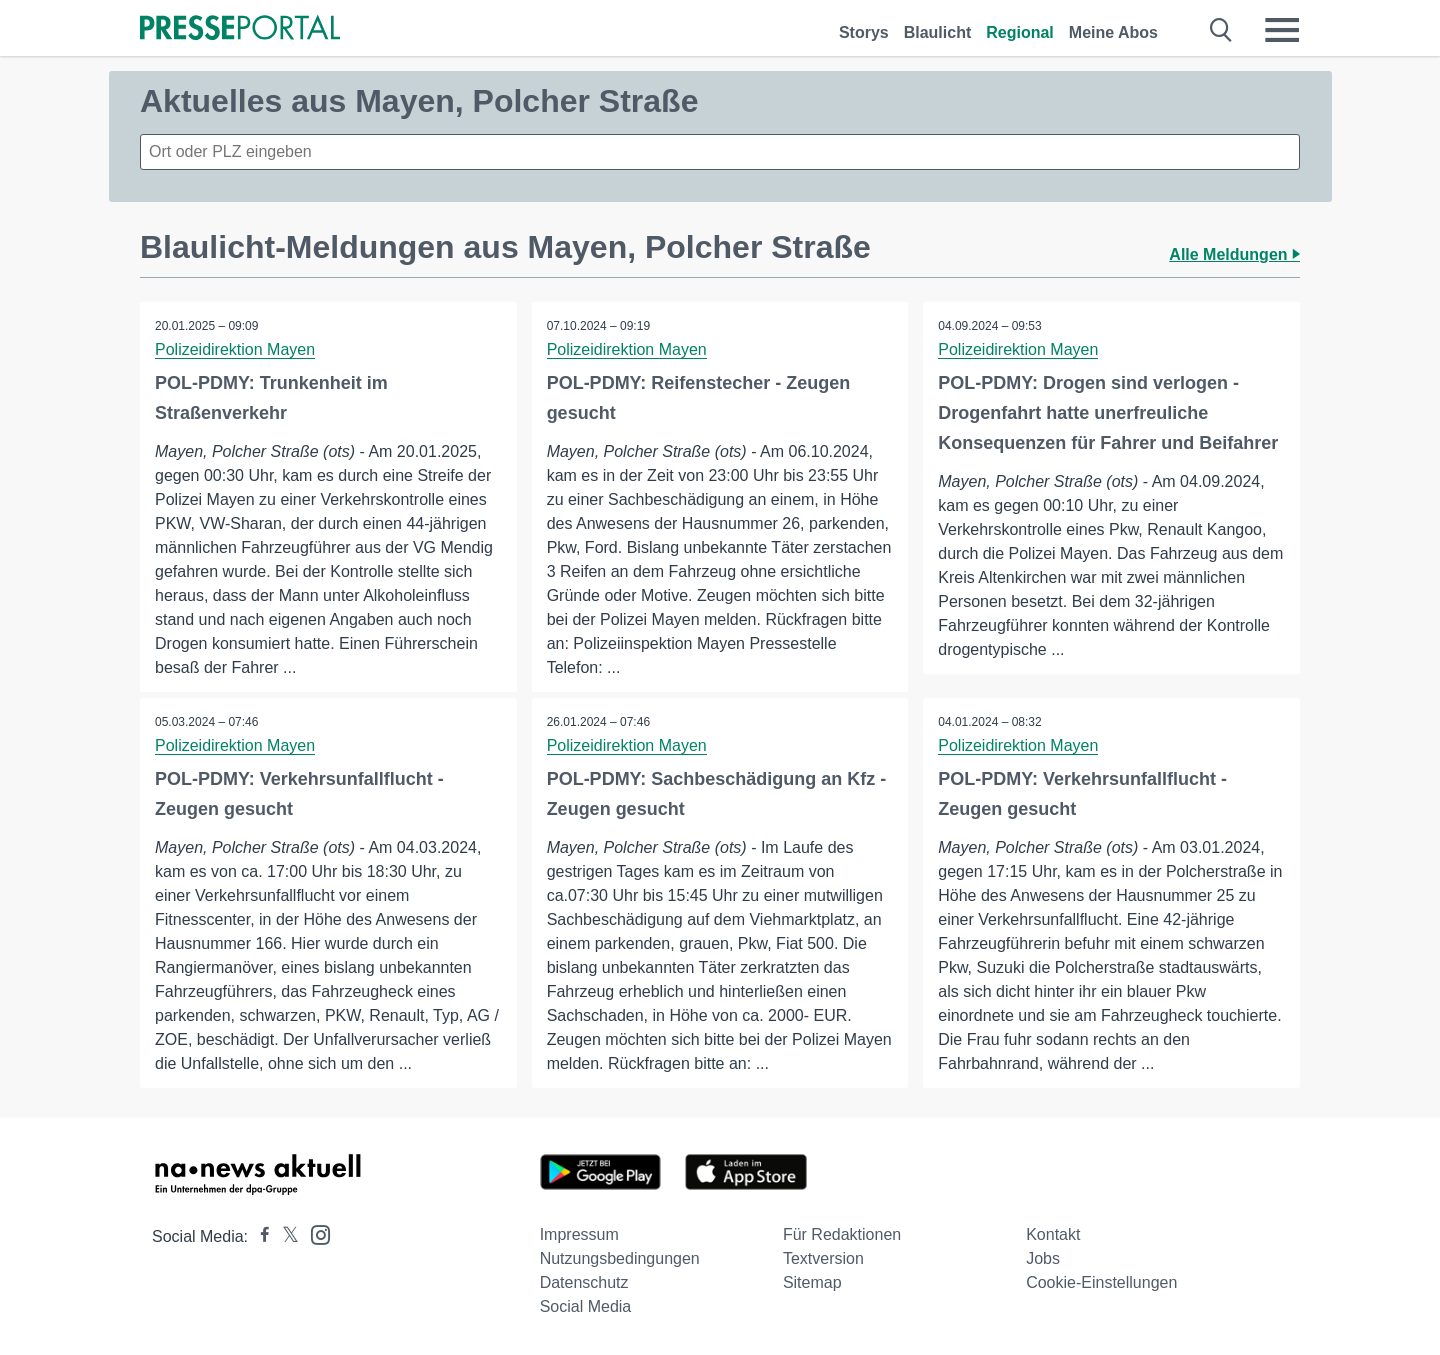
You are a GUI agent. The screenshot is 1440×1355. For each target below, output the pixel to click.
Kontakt (1053, 1234)
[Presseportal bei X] (284, 1236)
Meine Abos (1113, 32)
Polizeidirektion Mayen (235, 349)
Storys (864, 32)
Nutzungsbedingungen (620, 1258)
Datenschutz (584, 1282)
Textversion (823, 1258)
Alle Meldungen (1234, 254)
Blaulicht (938, 32)
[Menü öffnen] (1282, 30)
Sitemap (812, 1282)
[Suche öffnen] (1221, 30)
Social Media (586, 1306)
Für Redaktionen (842, 1234)
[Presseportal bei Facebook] (259, 1236)
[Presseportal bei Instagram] (314, 1233)
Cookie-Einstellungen (1101, 1282)
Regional (1020, 32)
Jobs (1043, 1258)
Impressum (579, 1234)
